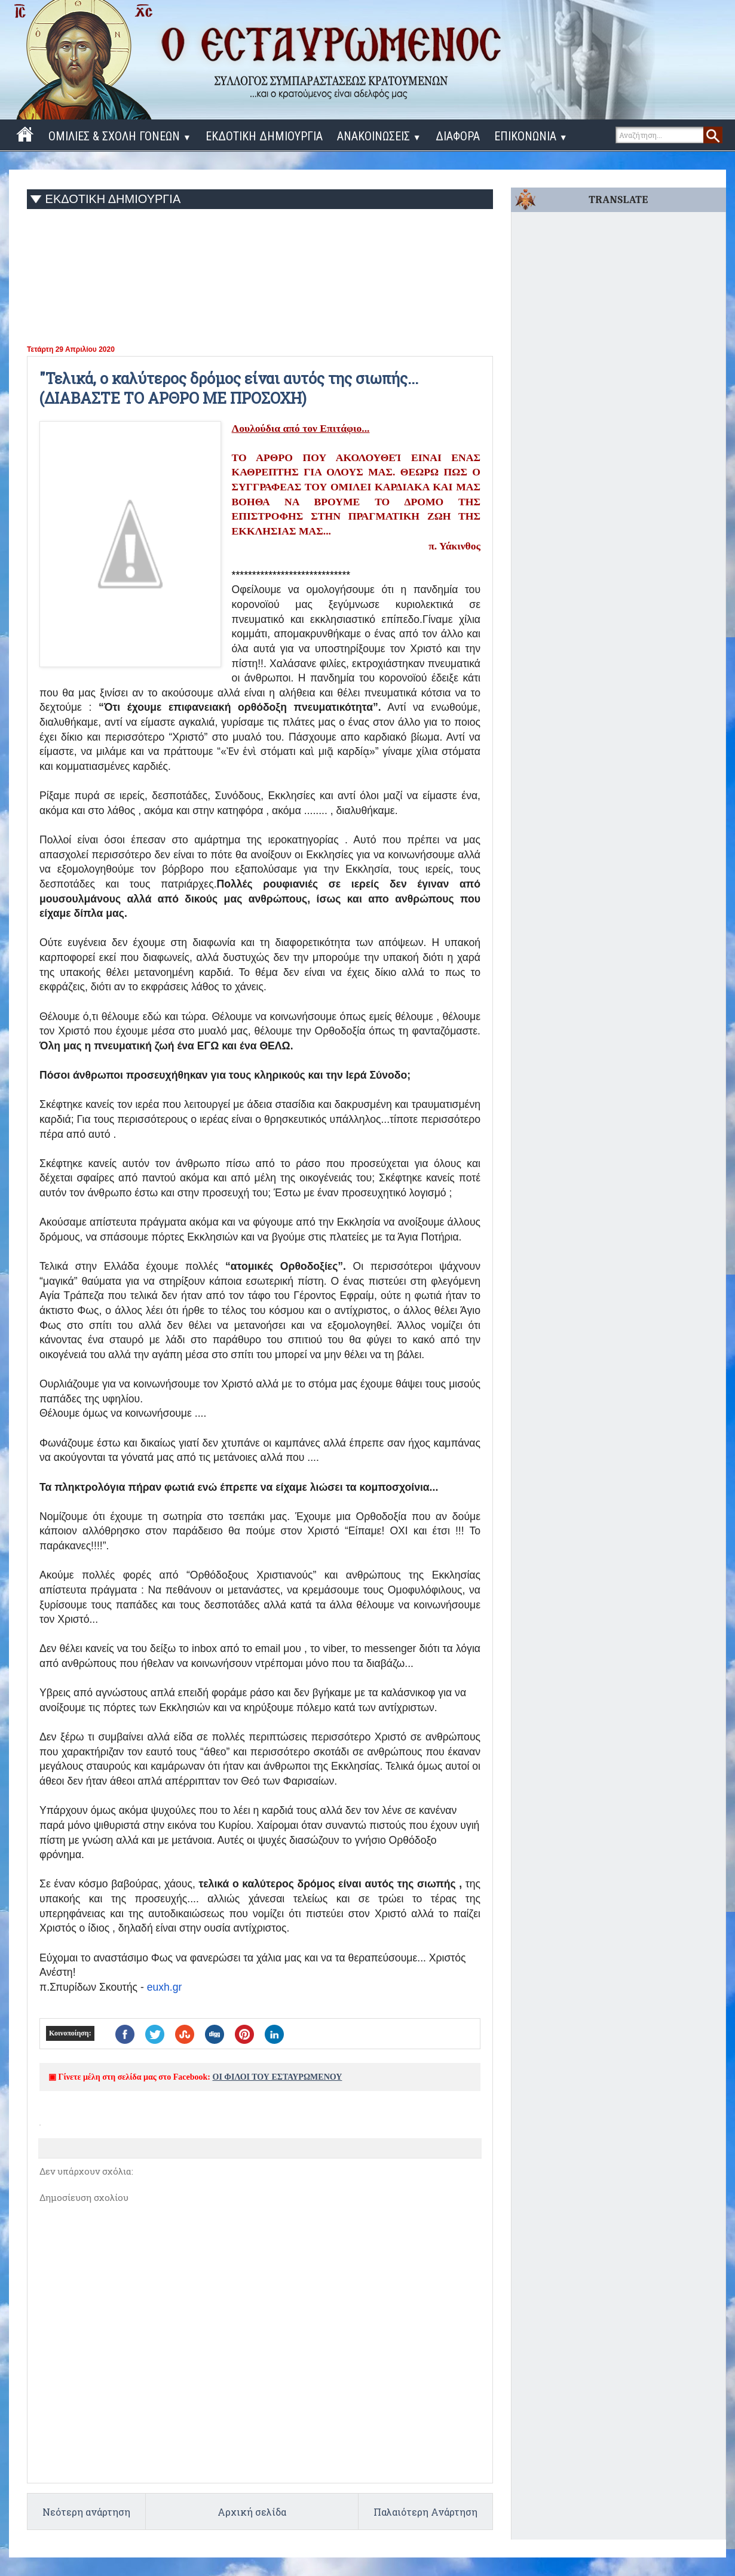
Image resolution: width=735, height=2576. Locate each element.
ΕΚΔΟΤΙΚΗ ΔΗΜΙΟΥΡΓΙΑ (264, 136)
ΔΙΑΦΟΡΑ (458, 136)
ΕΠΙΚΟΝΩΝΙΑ (531, 136)
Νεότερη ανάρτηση (86, 2512)
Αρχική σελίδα (252, 2512)
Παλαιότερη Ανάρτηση (425, 2512)
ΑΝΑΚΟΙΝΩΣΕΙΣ (379, 136)
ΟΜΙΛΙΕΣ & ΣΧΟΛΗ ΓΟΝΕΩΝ (119, 136)
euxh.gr (164, 1987)
